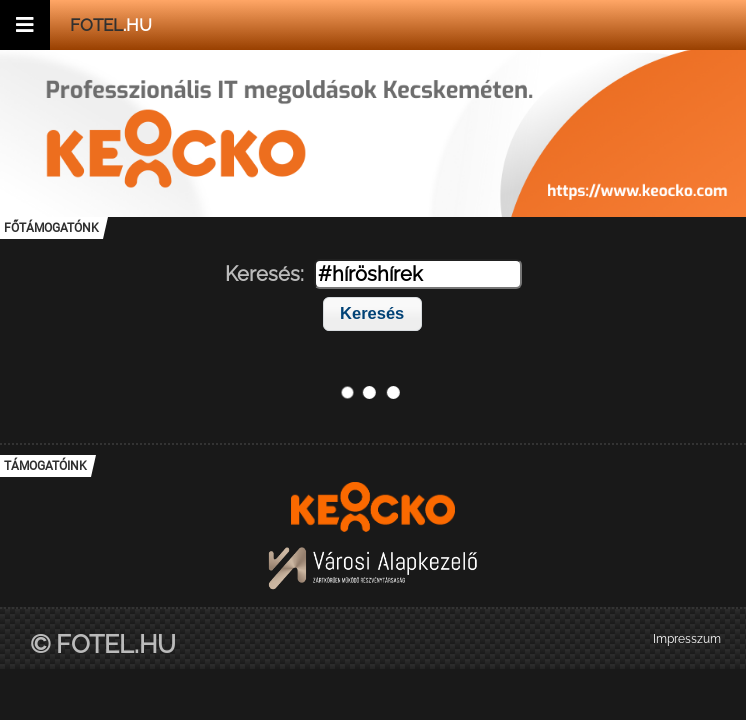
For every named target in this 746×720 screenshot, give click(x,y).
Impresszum (687, 639)
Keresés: (264, 274)
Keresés (372, 313)
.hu (111, 25)
